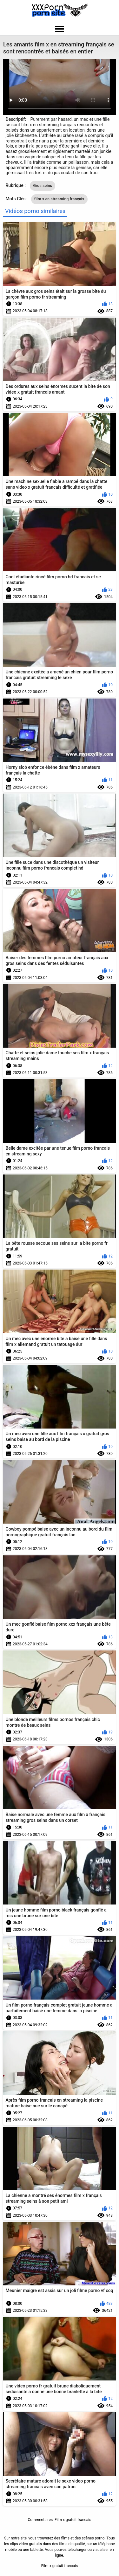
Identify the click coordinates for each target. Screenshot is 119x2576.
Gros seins (42, 185)
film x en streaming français (59, 199)
